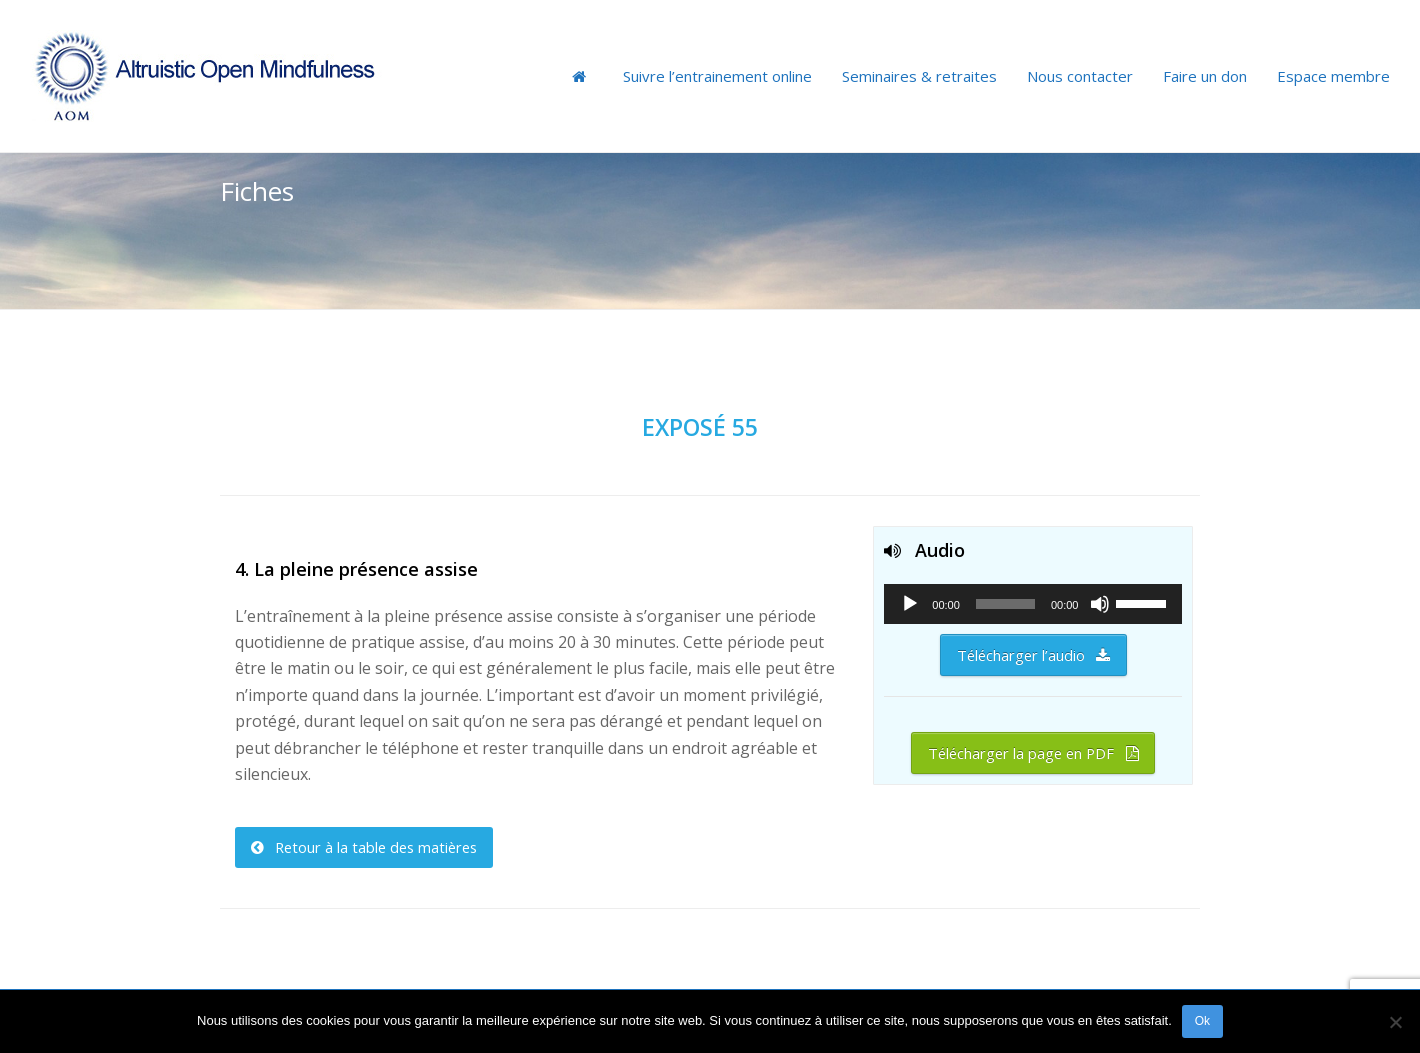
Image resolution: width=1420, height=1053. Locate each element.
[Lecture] (910, 604)
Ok (1202, 1021)
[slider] (1005, 604)
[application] (1033, 604)
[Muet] (1100, 604)
